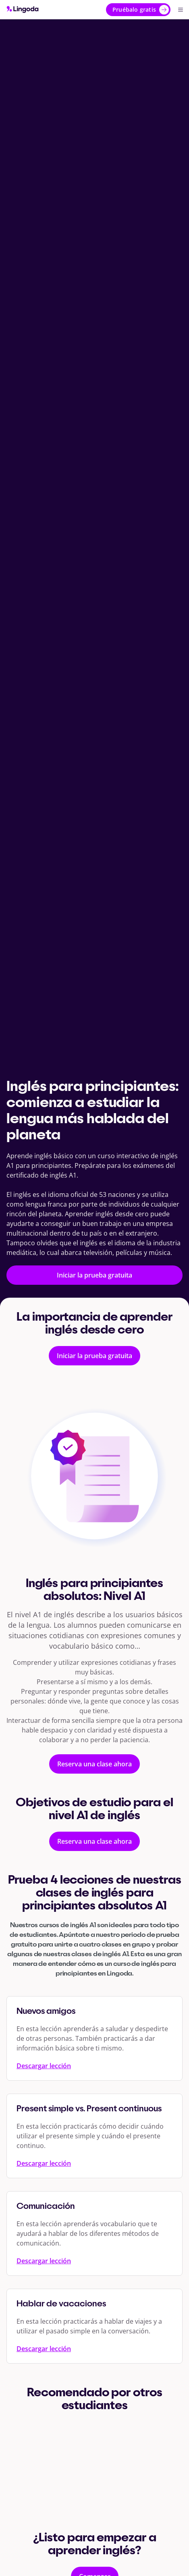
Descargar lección (44, 2065)
